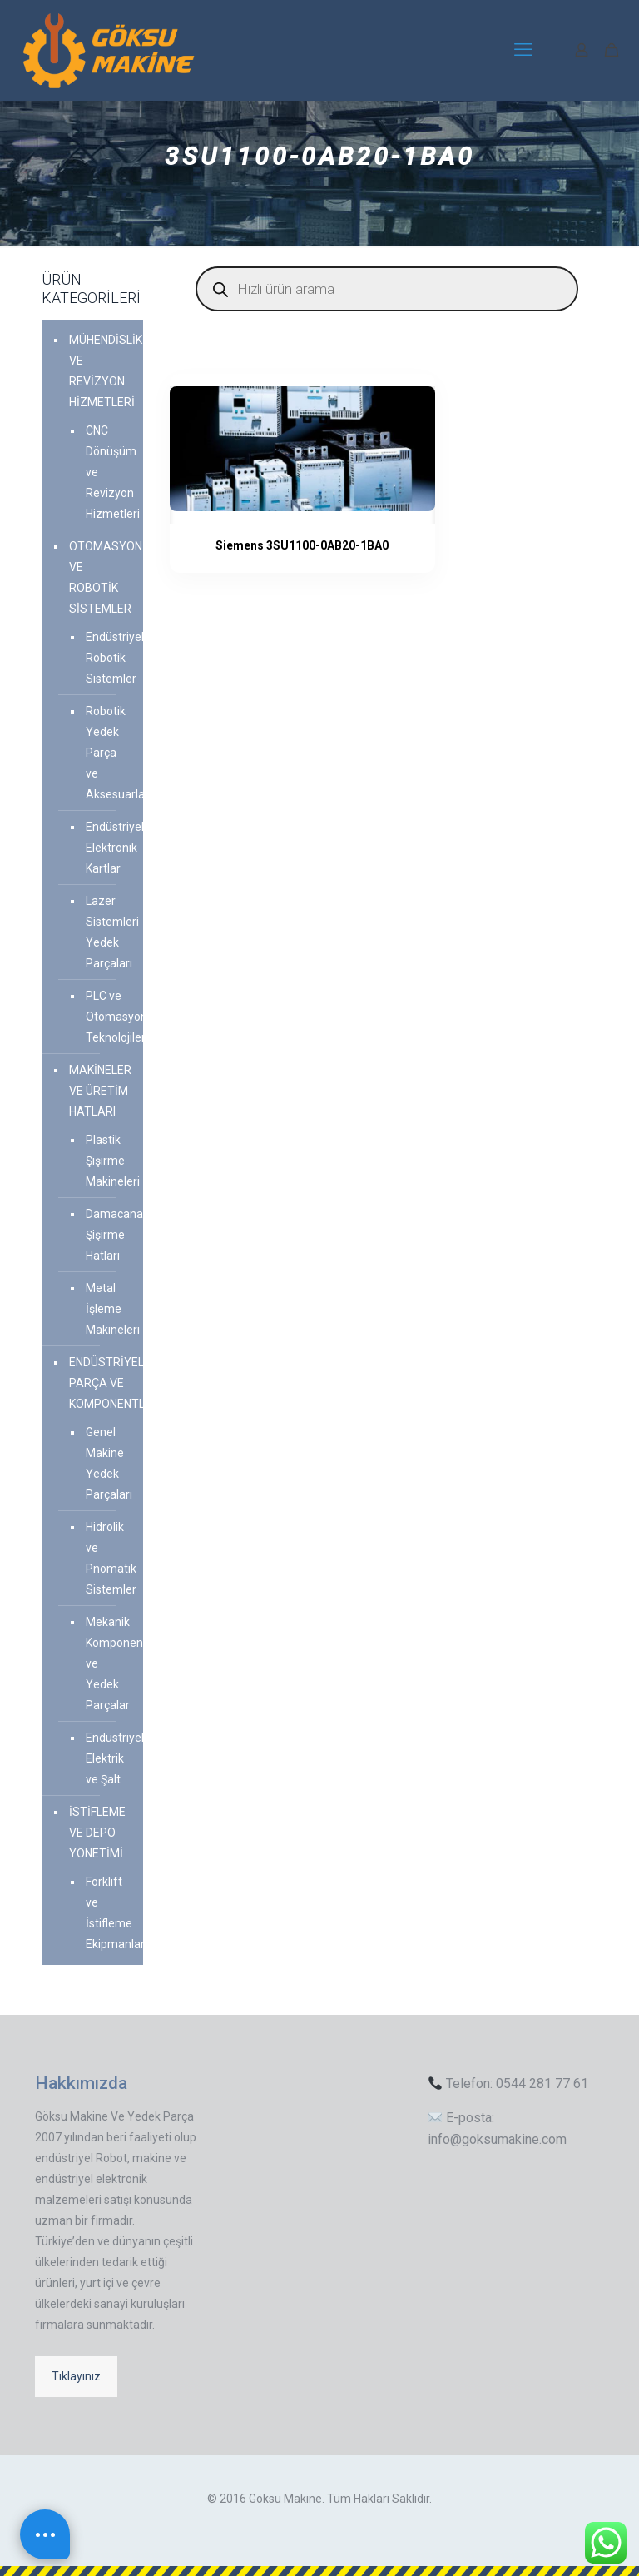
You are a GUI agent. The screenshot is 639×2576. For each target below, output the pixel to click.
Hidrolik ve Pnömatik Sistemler (106, 1558)
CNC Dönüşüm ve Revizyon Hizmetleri (106, 472)
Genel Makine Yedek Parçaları (106, 1463)
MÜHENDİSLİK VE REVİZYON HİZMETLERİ (102, 371)
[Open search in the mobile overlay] (387, 289)
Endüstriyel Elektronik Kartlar (106, 847)
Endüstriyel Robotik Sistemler (106, 657)
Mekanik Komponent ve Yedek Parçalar (106, 1663)
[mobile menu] (523, 50)
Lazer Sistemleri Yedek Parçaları (106, 932)
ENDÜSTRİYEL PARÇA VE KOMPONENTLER (102, 1382)
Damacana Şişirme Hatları (106, 1234)
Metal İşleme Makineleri (106, 1308)
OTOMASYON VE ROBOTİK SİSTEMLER (102, 577)
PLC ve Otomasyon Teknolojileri (106, 1016)
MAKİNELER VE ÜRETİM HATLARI (100, 1090)
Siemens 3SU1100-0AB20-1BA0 (274, 545)
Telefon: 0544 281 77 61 (508, 2083)
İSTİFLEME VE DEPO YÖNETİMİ (97, 1832)
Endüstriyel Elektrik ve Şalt (106, 1758)
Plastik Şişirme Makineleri (106, 1160)
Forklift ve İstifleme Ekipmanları (106, 1913)
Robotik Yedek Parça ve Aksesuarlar (106, 752)
